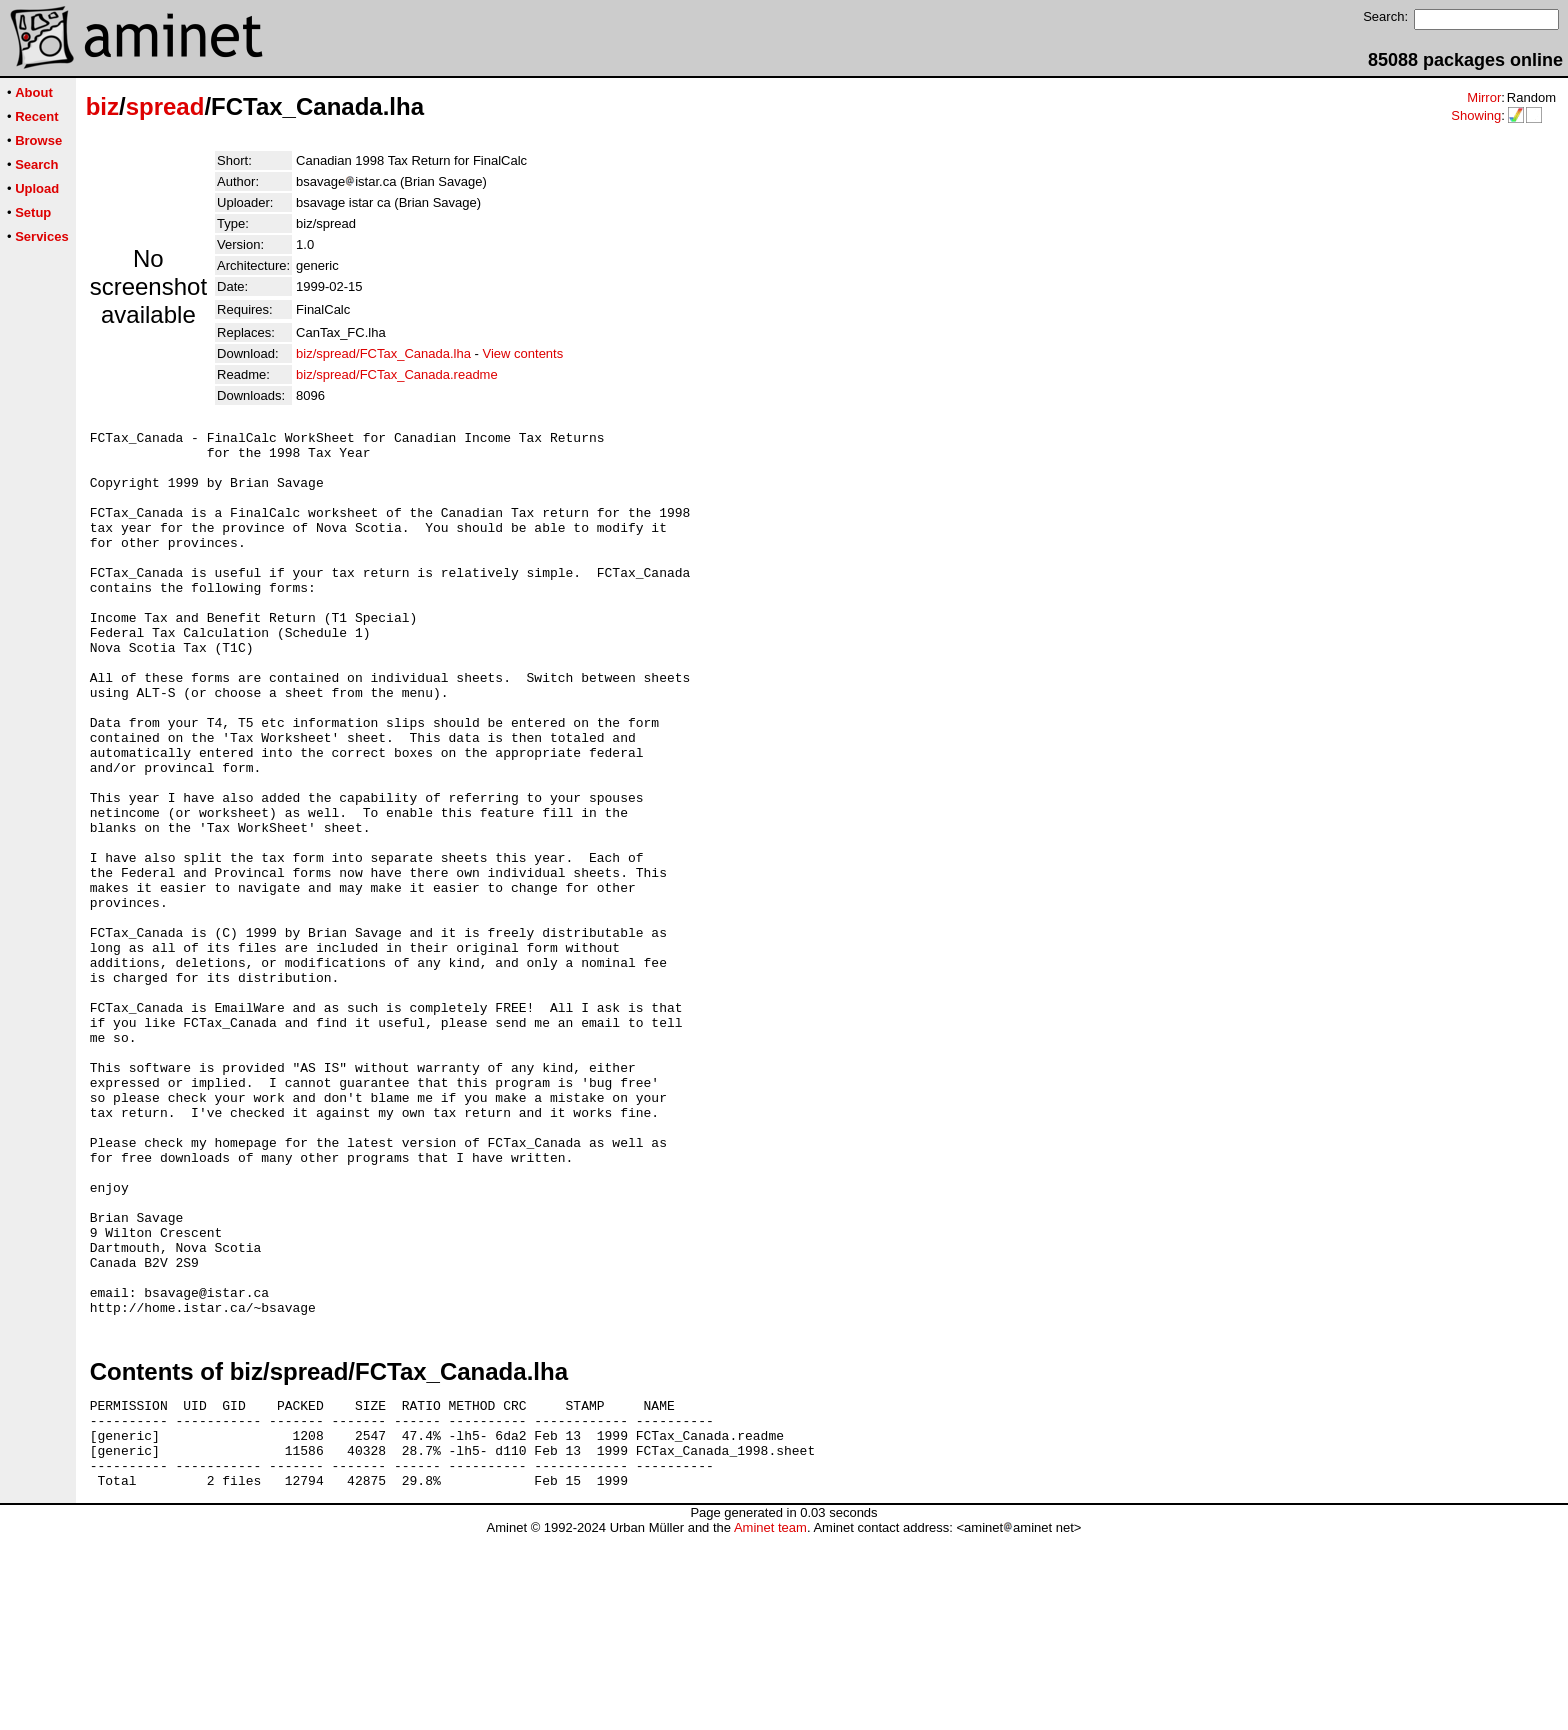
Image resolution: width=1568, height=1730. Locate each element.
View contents (523, 353)
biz (102, 106)
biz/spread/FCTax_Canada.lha (383, 353)
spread (165, 106)
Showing (1476, 115)
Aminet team (770, 1722)
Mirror (1484, 97)
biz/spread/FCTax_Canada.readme (397, 374)
